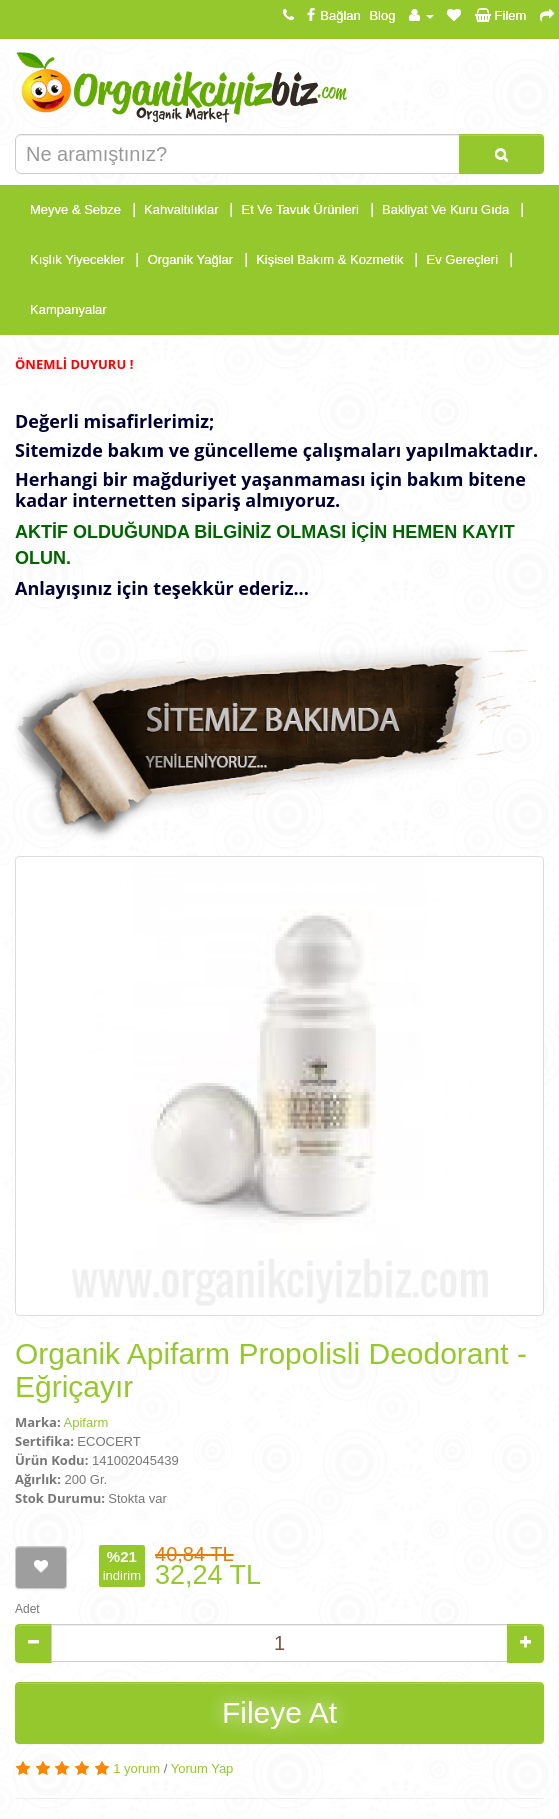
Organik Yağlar (191, 259)
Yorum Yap (202, 1768)
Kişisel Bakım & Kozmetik (329, 259)
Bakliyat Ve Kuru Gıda (445, 209)
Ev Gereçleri (463, 259)
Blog (382, 15)
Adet (27, 1609)
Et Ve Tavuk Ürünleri (300, 209)
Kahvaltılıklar (181, 209)
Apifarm (86, 1422)
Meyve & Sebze (75, 209)
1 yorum (136, 1768)
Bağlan (331, 15)
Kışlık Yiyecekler (77, 259)
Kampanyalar (68, 309)
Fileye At (279, 1712)
